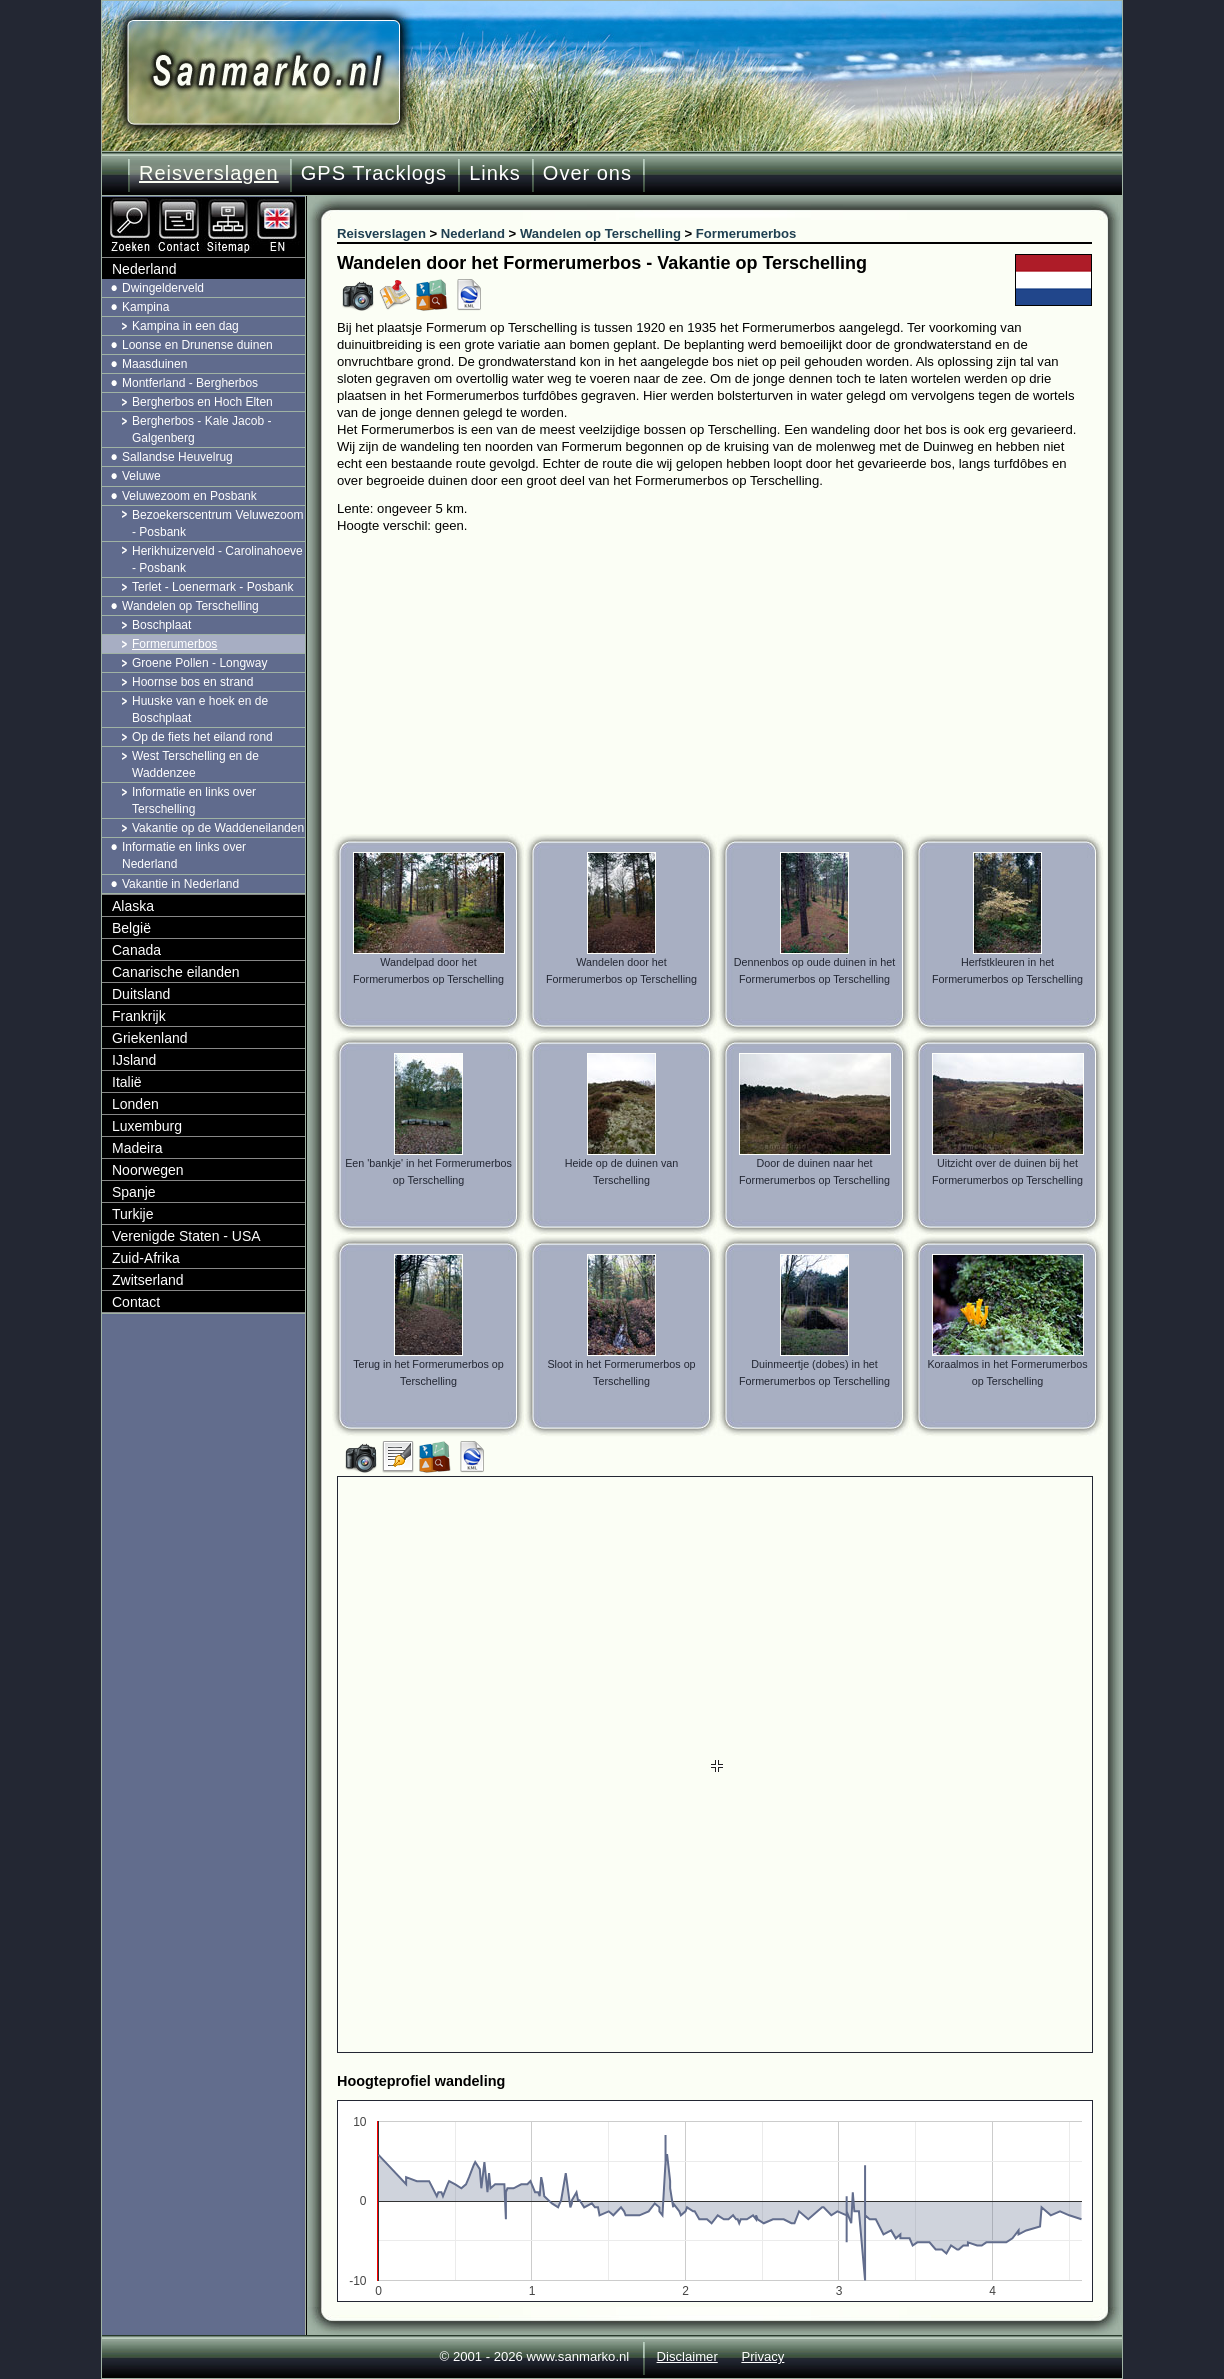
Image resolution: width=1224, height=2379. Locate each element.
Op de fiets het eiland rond (202, 737)
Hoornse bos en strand (192, 682)
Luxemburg (147, 1126)
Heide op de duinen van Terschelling (622, 1171)
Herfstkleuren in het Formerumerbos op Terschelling (1007, 970)
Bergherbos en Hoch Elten (202, 402)
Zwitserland (148, 1280)
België (131, 928)
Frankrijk (139, 1016)
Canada (136, 950)
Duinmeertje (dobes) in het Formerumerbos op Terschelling (814, 1372)
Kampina (145, 307)
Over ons (587, 173)
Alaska (133, 906)
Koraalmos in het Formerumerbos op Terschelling (1007, 1372)
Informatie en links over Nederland (184, 855)
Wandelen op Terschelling (190, 606)
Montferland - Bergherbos (190, 383)
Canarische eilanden (176, 972)
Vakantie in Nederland (180, 884)
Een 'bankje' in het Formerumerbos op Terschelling (428, 1171)
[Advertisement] (729, 684)
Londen (135, 1104)
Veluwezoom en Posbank (189, 496)
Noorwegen (148, 1170)
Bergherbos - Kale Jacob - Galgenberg (201, 429)
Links (495, 173)
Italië (127, 1082)
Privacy (762, 2356)
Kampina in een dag (185, 326)
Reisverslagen (209, 173)
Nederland (144, 269)
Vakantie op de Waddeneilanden (218, 828)
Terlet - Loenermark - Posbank (212, 587)
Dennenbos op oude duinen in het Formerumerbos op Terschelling (814, 970)
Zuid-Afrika (146, 1258)
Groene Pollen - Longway (199, 663)
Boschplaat (161, 625)
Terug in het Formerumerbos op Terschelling (428, 1372)
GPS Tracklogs (374, 173)
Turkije (133, 1214)
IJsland (134, 1060)
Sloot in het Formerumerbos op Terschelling (621, 1372)
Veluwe (141, 476)
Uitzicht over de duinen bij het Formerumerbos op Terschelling (1007, 1171)
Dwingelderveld (163, 288)
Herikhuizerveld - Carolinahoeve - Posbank (217, 559)
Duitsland (141, 994)
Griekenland (150, 1038)
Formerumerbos (174, 644)
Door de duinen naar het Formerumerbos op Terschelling (814, 1171)
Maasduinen (154, 364)
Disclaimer (687, 2356)
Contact (136, 1302)
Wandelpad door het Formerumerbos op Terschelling (428, 970)
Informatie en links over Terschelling (194, 800)
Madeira (137, 1148)
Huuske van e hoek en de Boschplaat (200, 709)
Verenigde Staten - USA (186, 1236)
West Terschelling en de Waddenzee (195, 764)
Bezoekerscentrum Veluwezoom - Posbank (217, 523)
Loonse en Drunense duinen (197, 345)
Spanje (134, 1192)
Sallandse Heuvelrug (177, 457)
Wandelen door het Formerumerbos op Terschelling (621, 970)
